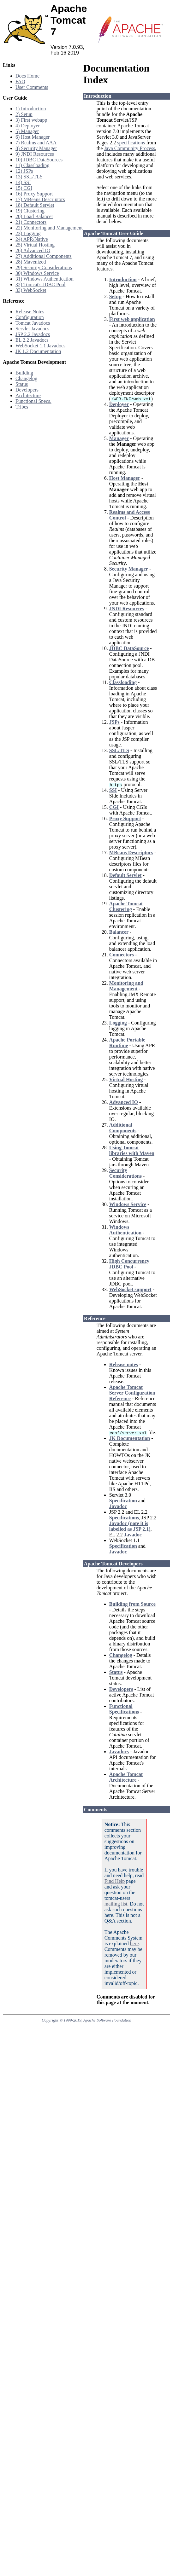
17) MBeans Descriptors (40, 199)
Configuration (29, 317)
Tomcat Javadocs (32, 323)
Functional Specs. (33, 401)
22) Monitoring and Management (49, 227)
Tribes (21, 406)
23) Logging (28, 233)
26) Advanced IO (32, 250)
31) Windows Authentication (44, 278)
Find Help (114, 1881)
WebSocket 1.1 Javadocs (40, 345)
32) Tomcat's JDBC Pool (40, 284)
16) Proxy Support (34, 193)
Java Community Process (129, 148)
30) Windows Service (37, 273)
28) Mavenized (30, 261)
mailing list (115, 1903)
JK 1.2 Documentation (38, 351)
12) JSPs (24, 171)
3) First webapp (31, 120)
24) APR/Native (31, 239)
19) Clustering (30, 210)
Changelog (26, 378)
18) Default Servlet (34, 205)
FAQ (20, 81)
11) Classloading (32, 165)
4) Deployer (27, 125)
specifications (131, 142)
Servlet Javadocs (32, 328)
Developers (27, 389)
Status (21, 384)
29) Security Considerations (43, 267)
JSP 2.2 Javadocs (32, 334)
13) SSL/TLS (29, 176)
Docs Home (27, 75)
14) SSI (23, 182)
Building (24, 372)
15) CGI (23, 188)
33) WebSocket (30, 290)
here (134, 1943)
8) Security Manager (36, 148)
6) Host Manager (32, 137)
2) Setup (24, 114)
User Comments (31, 87)
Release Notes (29, 311)
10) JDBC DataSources (39, 159)
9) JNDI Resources (34, 154)
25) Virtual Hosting (35, 244)
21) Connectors (30, 222)
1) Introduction (30, 108)
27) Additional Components (43, 256)
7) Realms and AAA (36, 142)
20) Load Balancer (34, 216)
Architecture (28, 395)
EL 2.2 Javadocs (32, 340)
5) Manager (27, 131)
